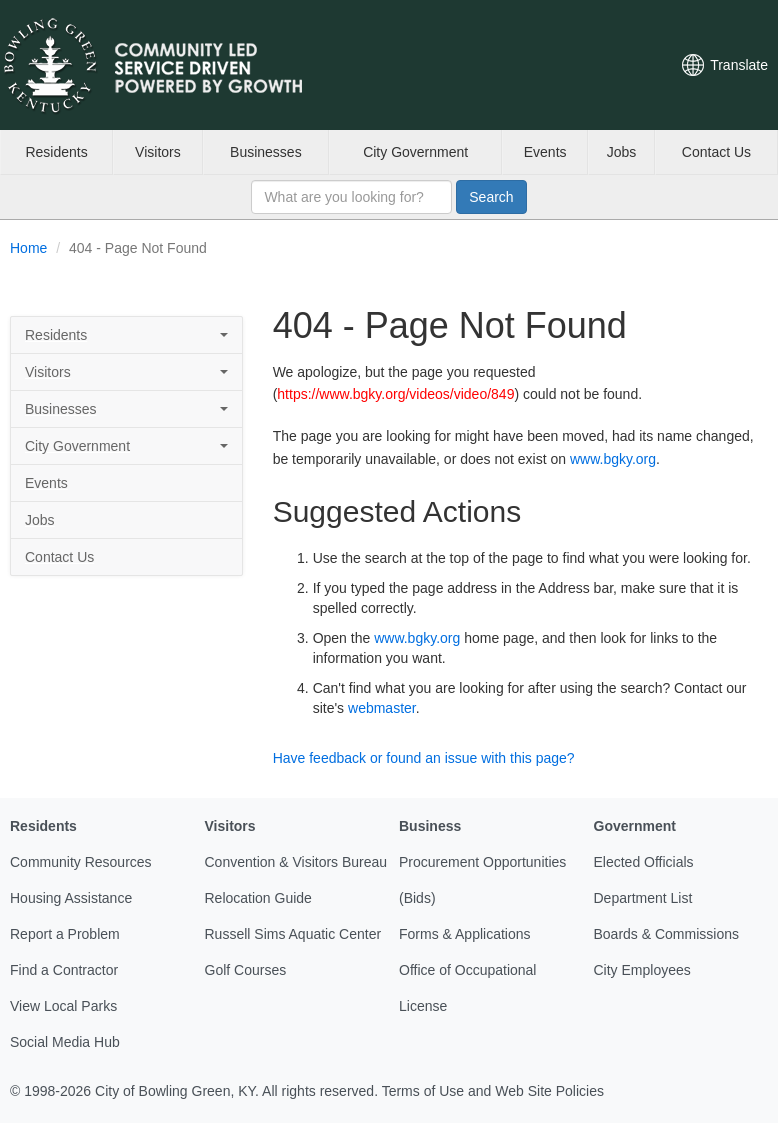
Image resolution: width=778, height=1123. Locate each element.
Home (28, 248)
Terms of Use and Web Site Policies (493, 1091)
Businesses (266, 152)
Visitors (158, 152)
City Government (415, 152)
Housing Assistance (71, 898)
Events (545, 152)
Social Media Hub (65, 1042)
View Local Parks (63, 1006)
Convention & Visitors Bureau (296, 862)
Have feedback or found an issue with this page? (424, 758)
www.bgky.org (613, 459)
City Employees (642, 970)
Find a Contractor (64, 970)
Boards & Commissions (667, 934)
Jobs (622, 152)
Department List (643, 898)
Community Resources (81, 862)
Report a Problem (65, 934)
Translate (739, 65)
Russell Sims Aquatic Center (293, 934)
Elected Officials (644, 862)
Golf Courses (246, 970)
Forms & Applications (465, 934)
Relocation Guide (258, 898)
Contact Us (716, 152)
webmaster (382, 708)
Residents (56, 152)
